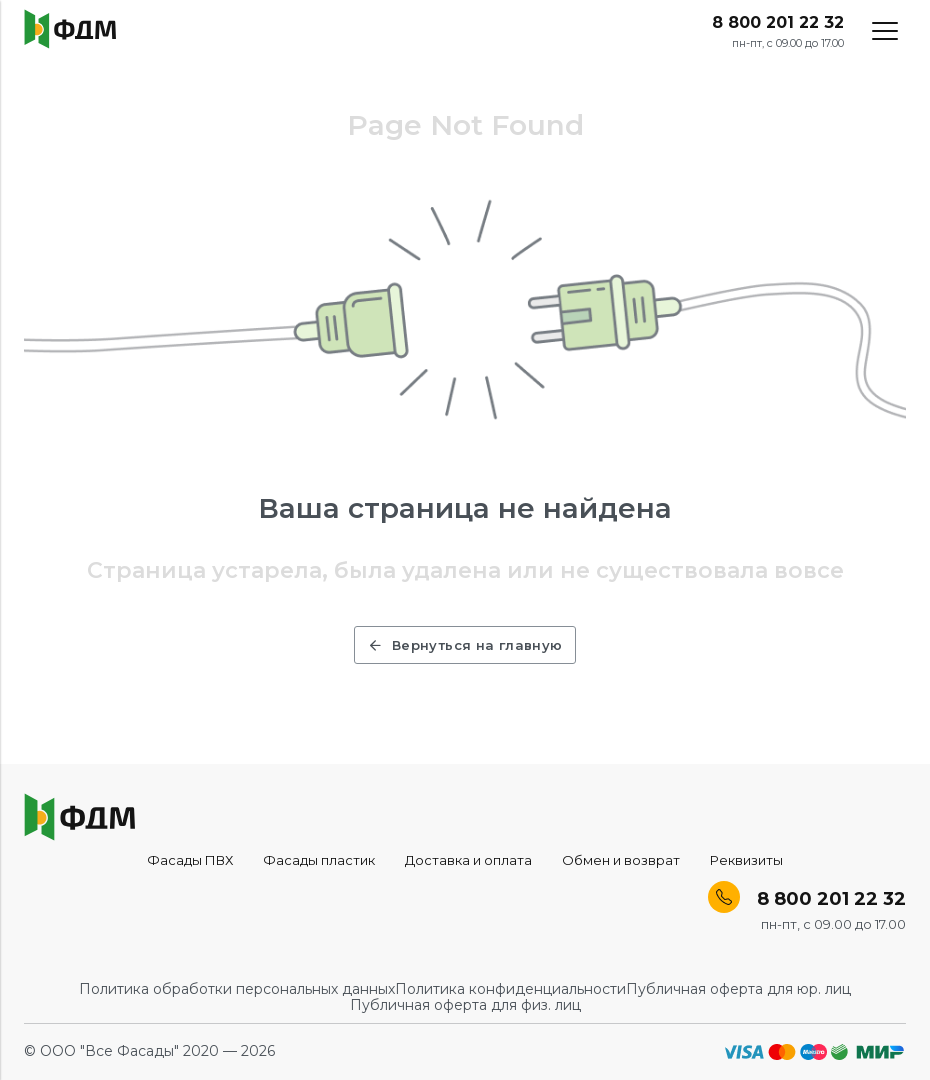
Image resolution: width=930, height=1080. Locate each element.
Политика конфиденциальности (510, 989)
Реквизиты (746, 860)
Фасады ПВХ (190, 860)
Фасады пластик (319, 860)
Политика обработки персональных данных (237, 989)
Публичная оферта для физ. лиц (465, 1005)
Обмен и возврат (621, 860)
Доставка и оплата (468, 860)
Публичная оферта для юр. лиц (738, 989)
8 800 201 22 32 (778, 23)
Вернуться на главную (464, 645)
